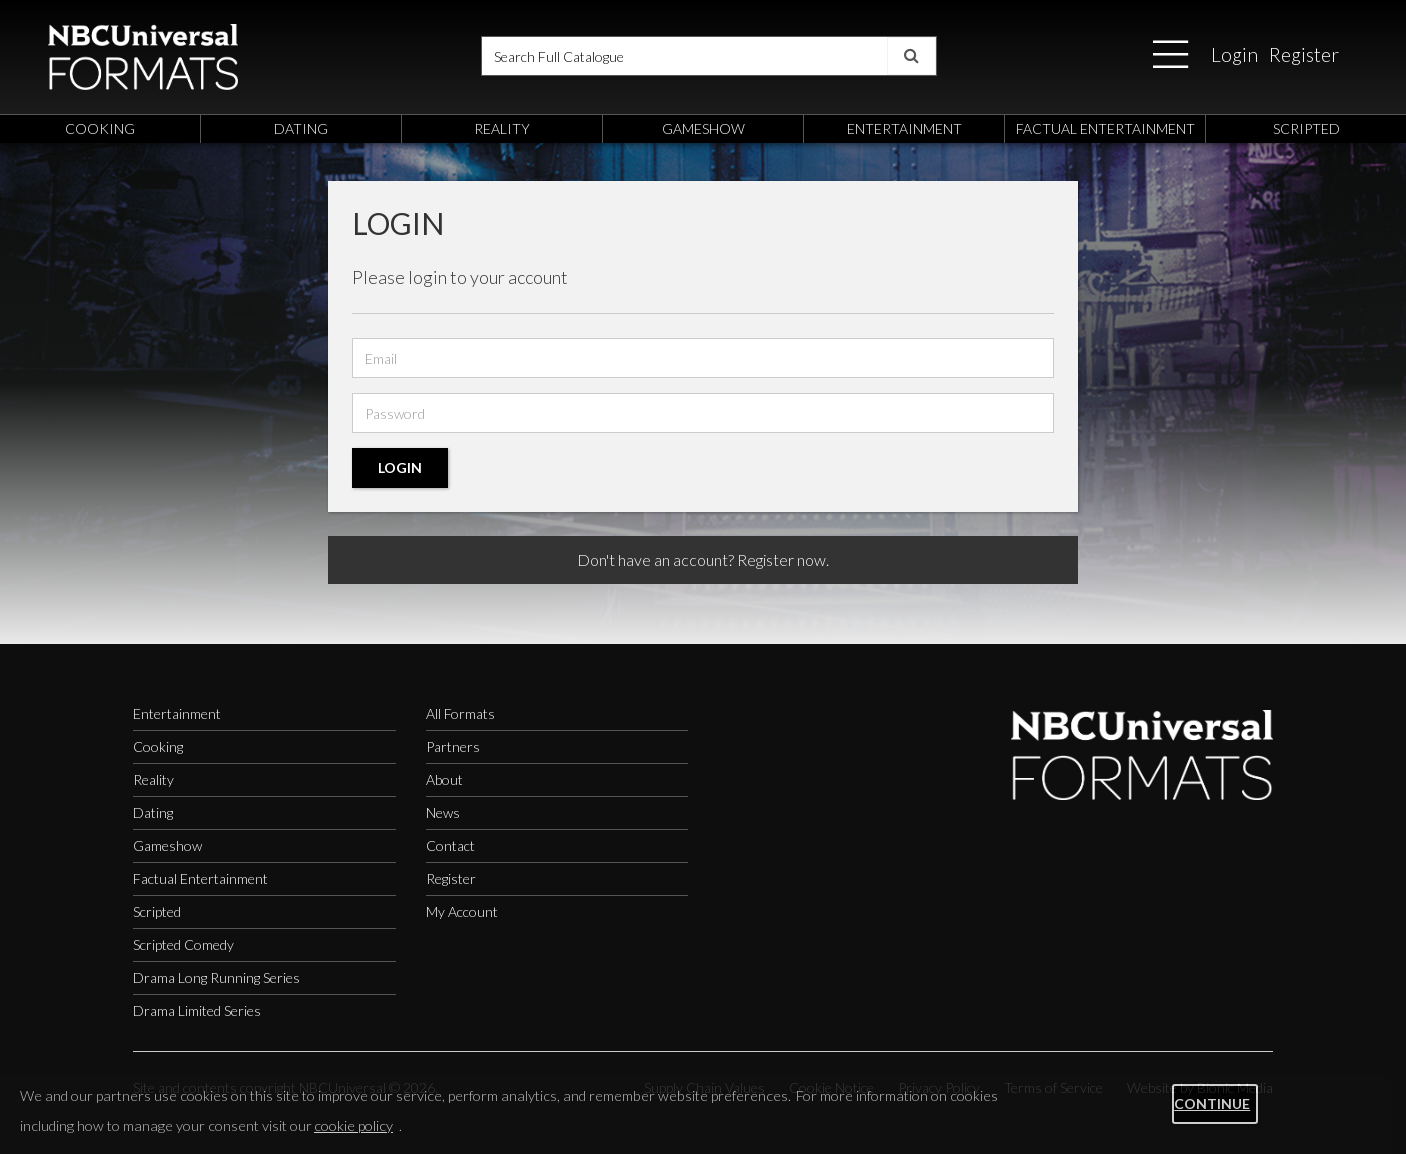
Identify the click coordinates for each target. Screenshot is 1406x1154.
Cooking (158, 746)
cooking (100, 128)
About (444, 779)
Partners (453, 746)
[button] (1170, 55)
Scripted (157, 911)
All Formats (460, 713)
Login (1234, 54)
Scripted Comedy (183, 944)
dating (301, 128)
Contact (450, 845)
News (443, 812)
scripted (1306, 128)
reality (502, 128)
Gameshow (167, 845)
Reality (153, 779)
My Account (462, 911)
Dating (153, 812)
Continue (1212, 1103)
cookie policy (353, 1125)
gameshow (703, 128)
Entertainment (177, 713)
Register (1304, 54)
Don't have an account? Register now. (703, 559)
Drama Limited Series (197, 1010)
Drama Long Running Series (216, 977)
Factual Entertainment (200, 878)
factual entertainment (1105, 128)
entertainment (904, 128)
